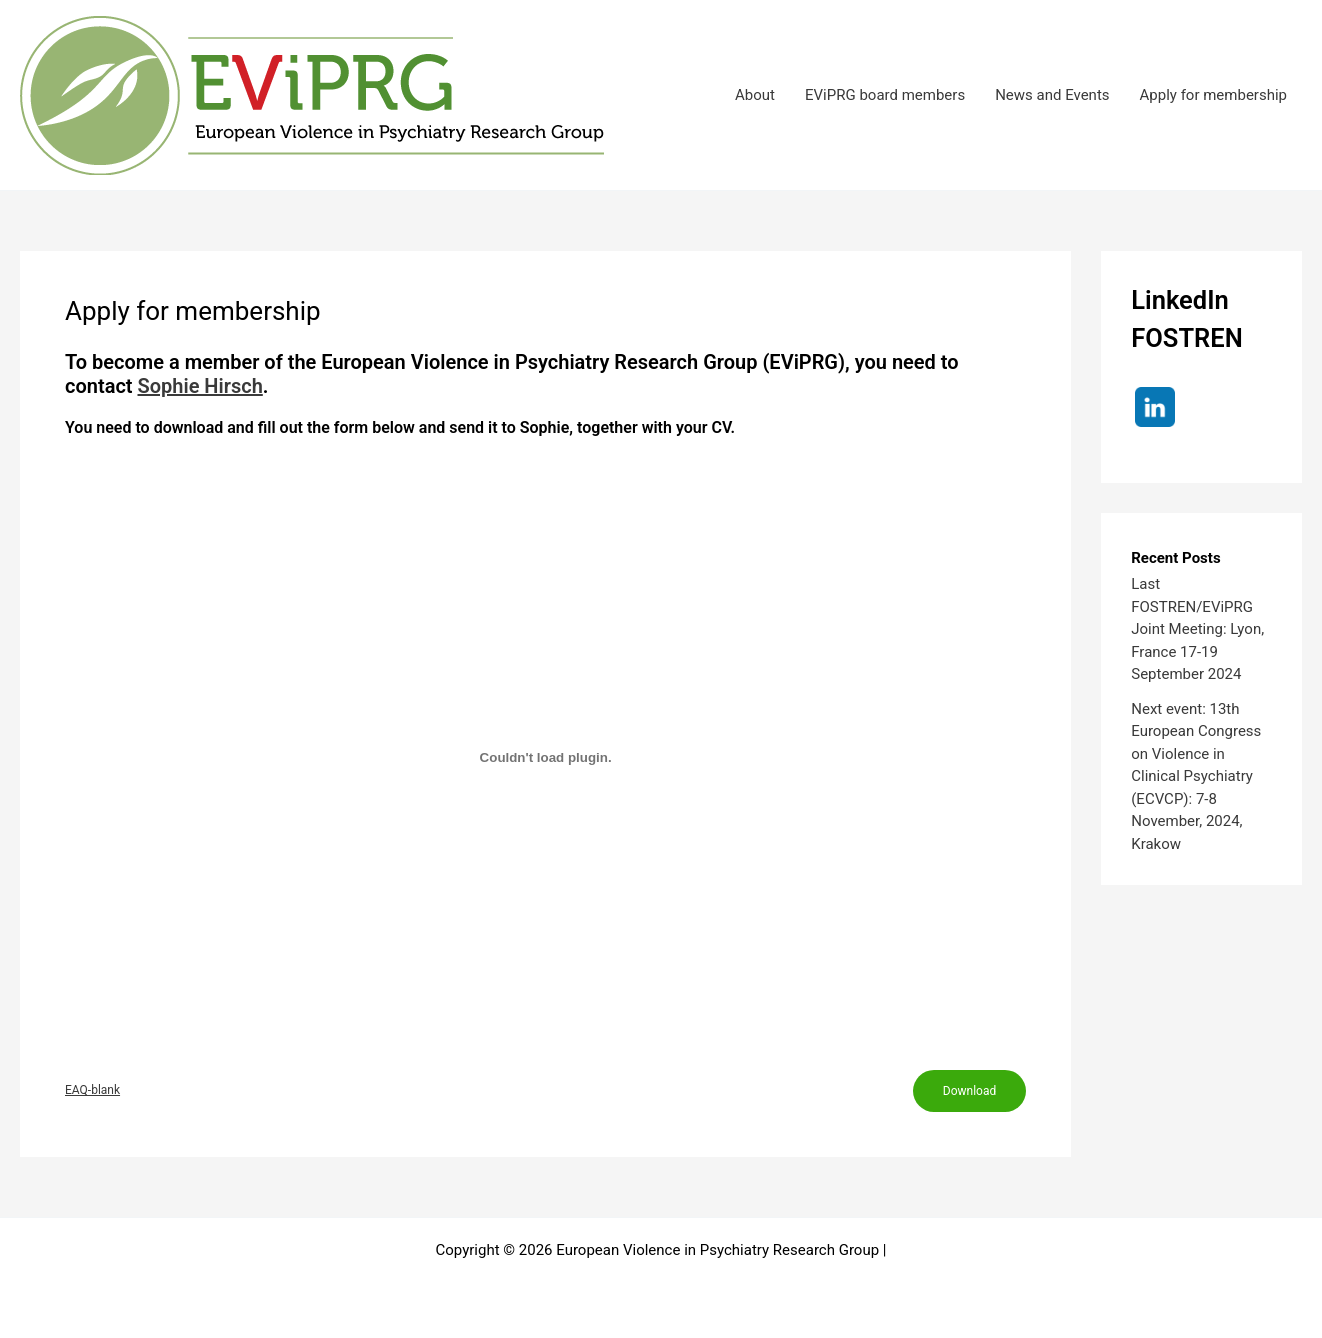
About (755, 95)
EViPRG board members (885, 95)
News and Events (1052, 95)
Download (969, 1091)
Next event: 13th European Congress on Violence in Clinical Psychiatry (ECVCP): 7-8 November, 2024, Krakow (1196, 776)
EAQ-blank (92, 1090)
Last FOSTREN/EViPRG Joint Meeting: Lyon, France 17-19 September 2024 (1197, 629)
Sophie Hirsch (200, 386)
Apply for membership (1213, 95)
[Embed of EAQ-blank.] (545, 758)
